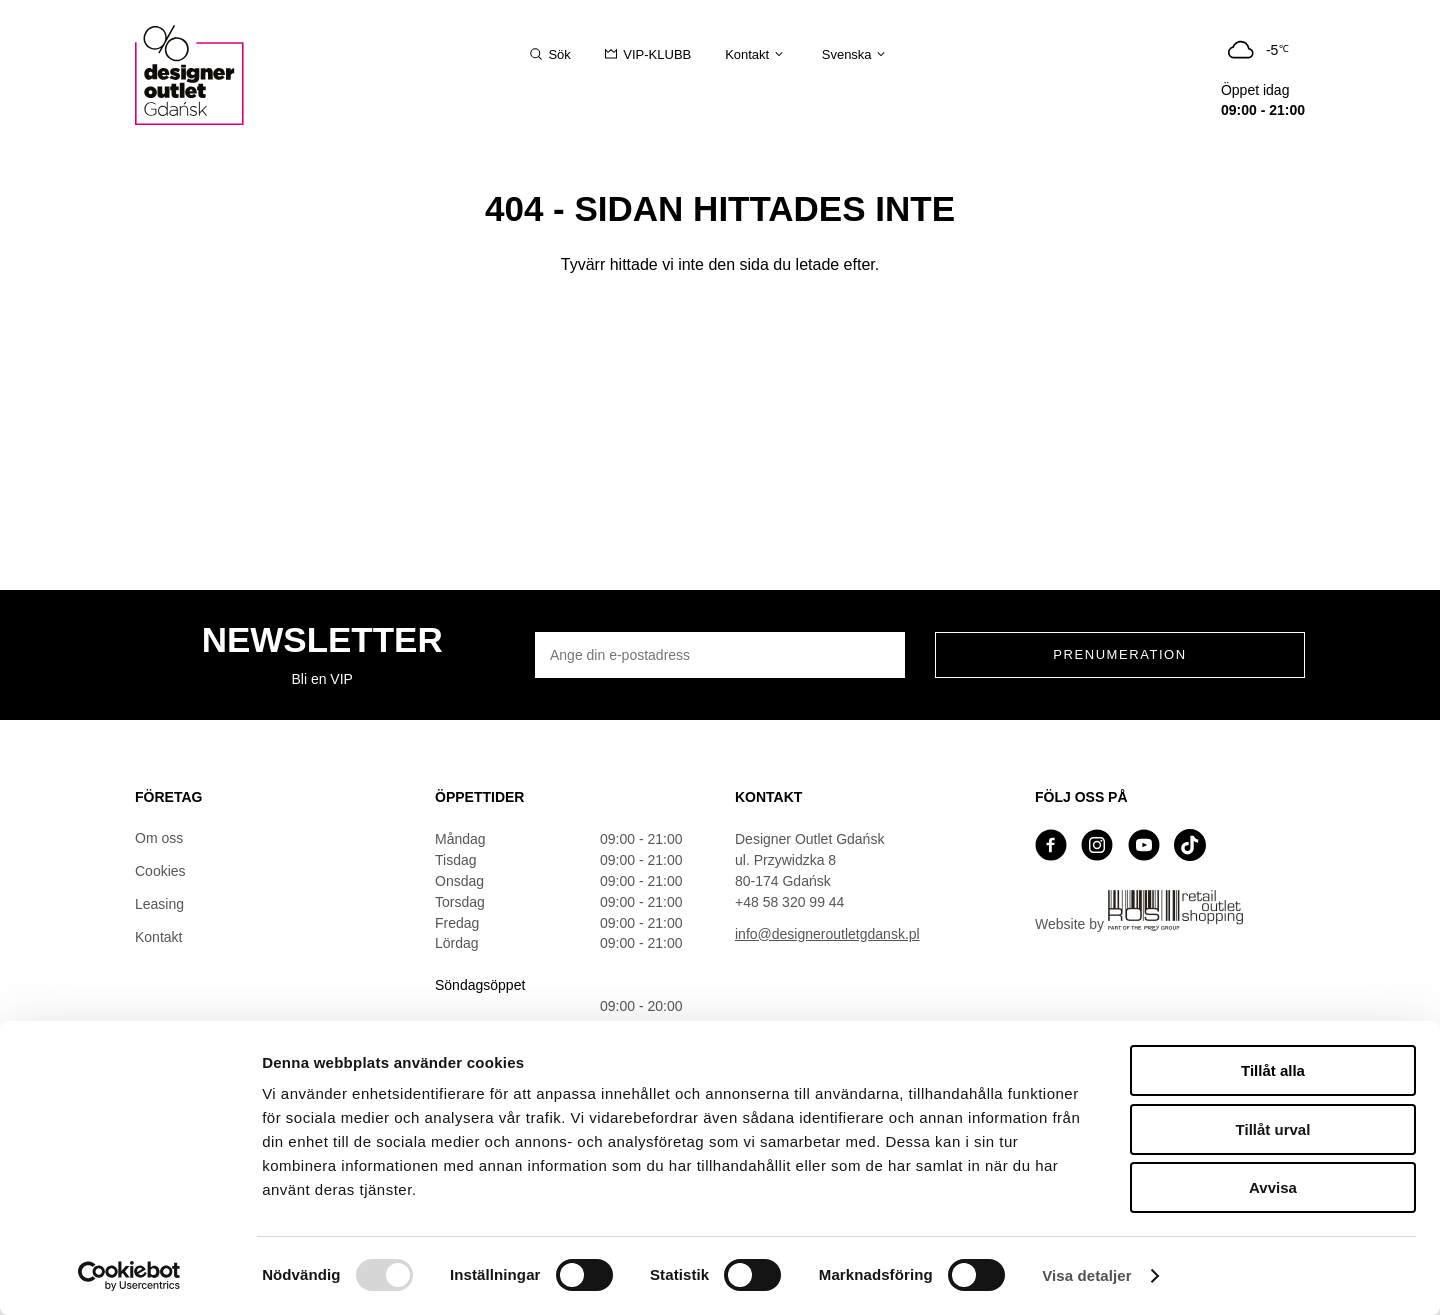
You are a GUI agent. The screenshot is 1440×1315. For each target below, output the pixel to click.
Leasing (159, 904)
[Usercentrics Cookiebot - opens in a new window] (129, 1276)
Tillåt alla (1273, 1070)
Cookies (160, 871)
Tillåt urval (1273, 1129)
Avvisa (1273, 1187)
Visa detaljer (1086, 1275)
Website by (1139, 911)
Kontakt (158, 937)
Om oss (159, 838)
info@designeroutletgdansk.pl (827, 934)
